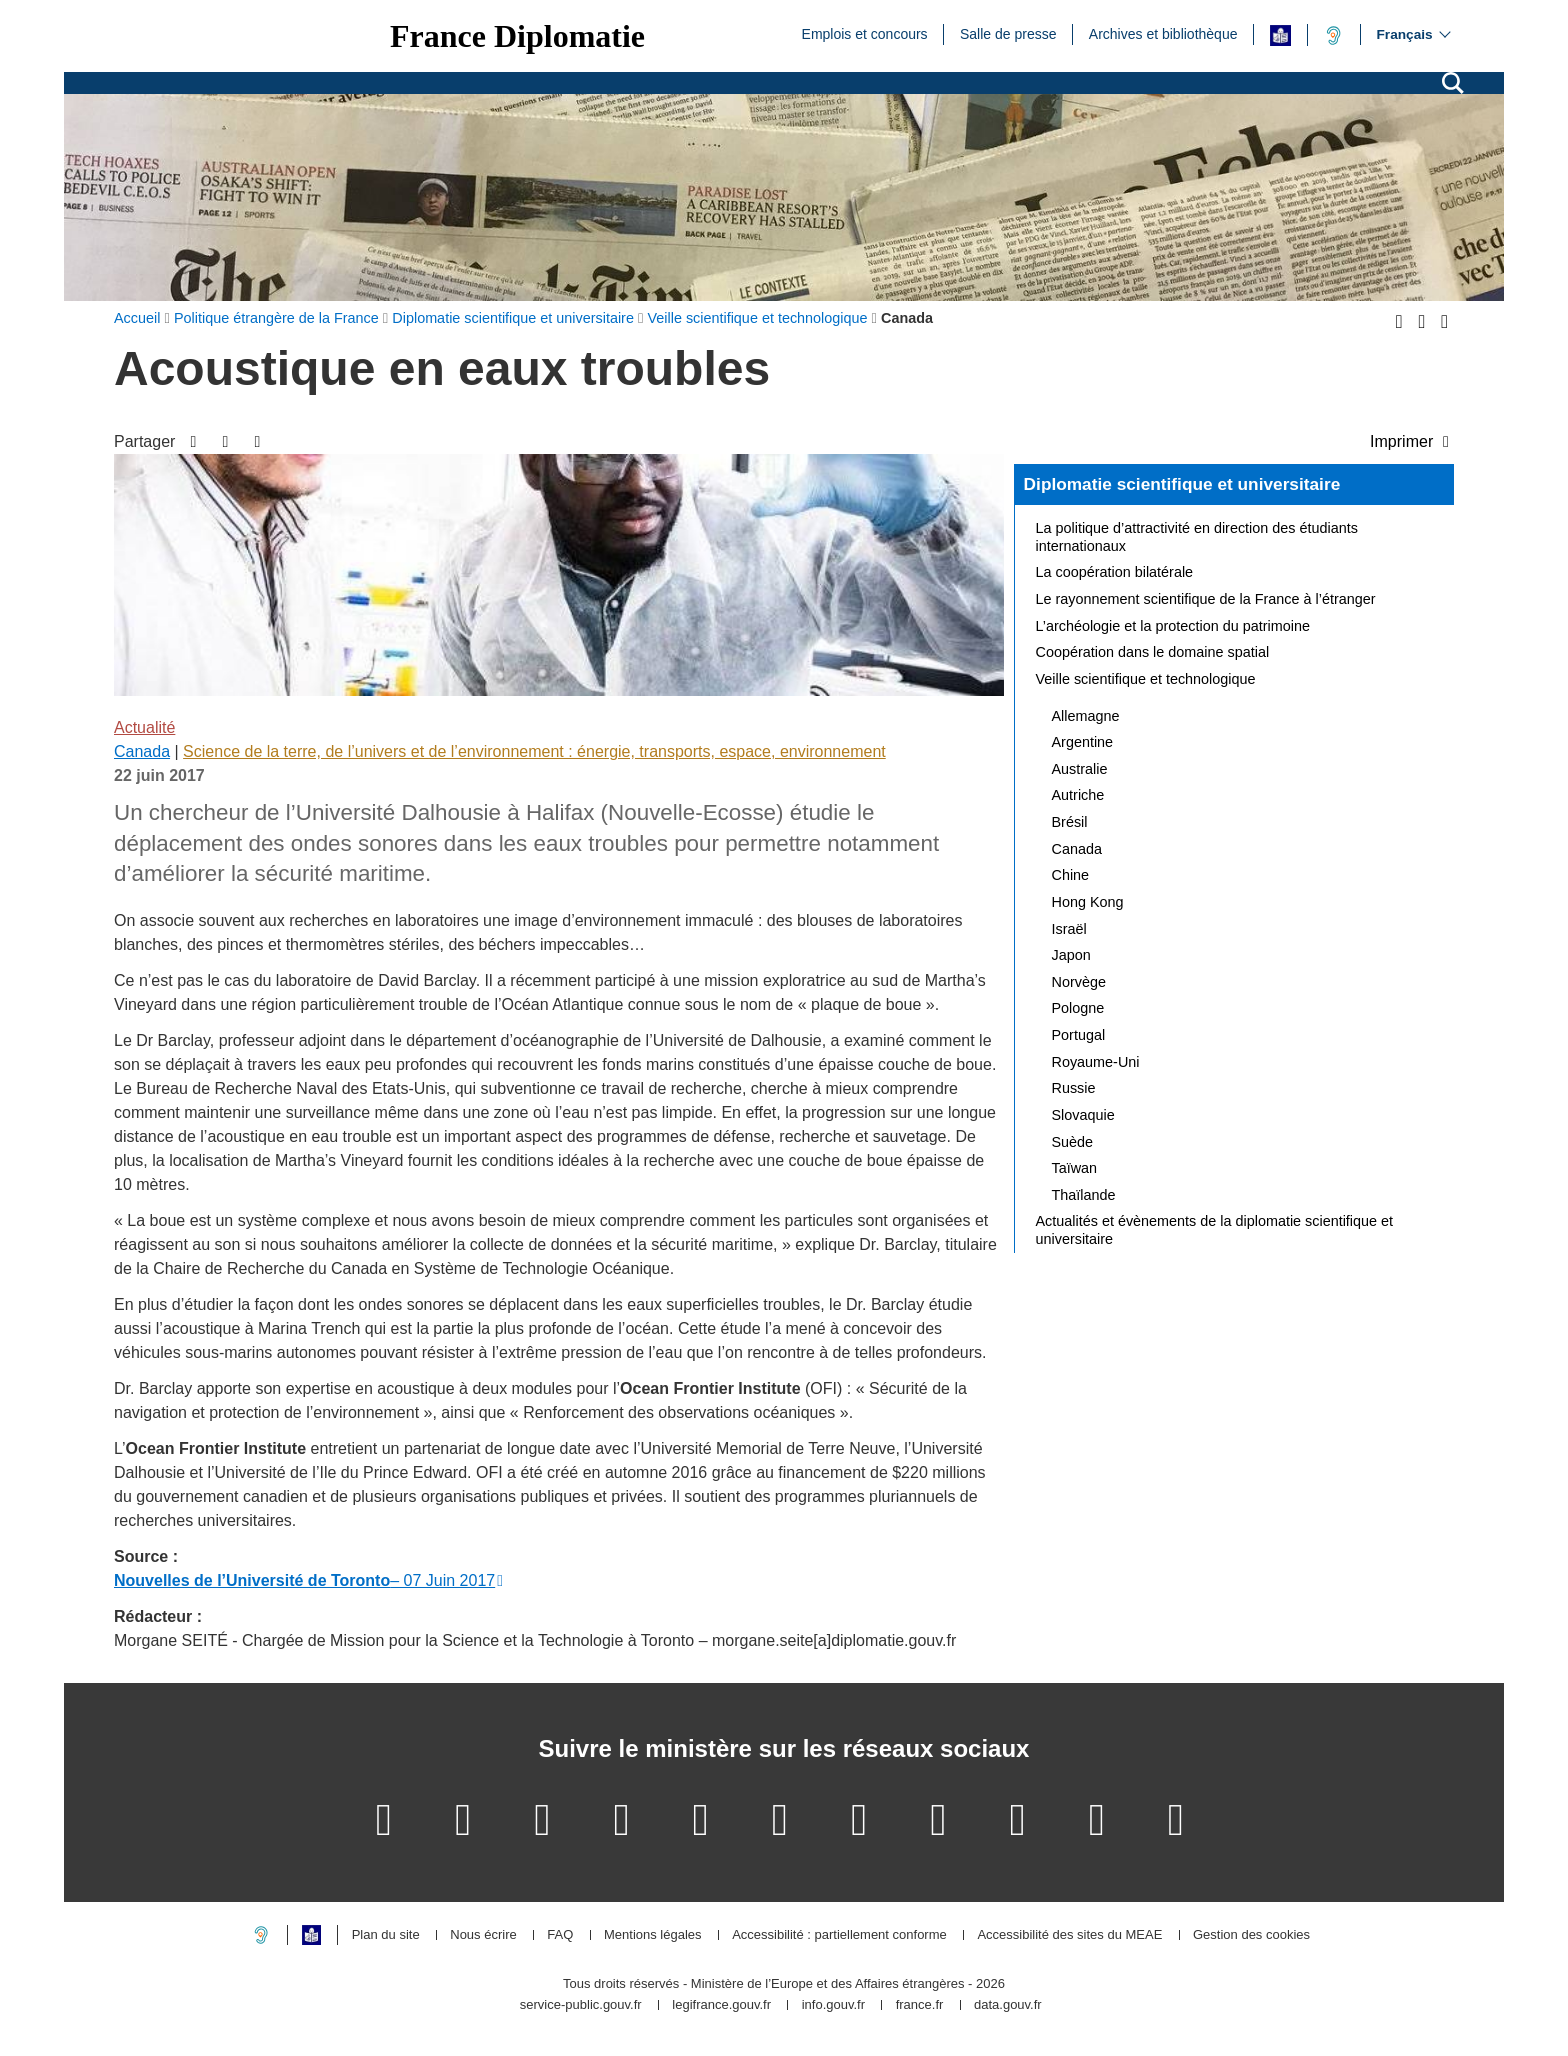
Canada (142, 751)
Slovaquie (1083, 1115)
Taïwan (1075, 1168)
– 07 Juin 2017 (304, 1580)
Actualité (144, 727)
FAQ (560, 1935)
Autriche (1078, 795)
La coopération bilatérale (1115, 572)
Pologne (1078, 1008)
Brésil (1070, 822)
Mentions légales (653, 1935)
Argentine (1083, 742)
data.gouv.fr (1008, 2005)
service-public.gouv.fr (581, 2005)
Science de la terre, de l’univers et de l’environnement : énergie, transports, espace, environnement (534, 751)
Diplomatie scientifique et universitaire (1182, 484)
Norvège (1079, 982)
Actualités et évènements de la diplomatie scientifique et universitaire (1215, 1230)
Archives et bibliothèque (1163, 33)
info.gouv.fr (833, 2005)
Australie (1080, 769)
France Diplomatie (517, 36)
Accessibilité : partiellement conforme (839, 1935)
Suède (1073, 1142)
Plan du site (386, 1935)
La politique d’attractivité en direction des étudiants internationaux (1197, 537)
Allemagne (1086, 716)
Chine (1071, 875)
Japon (1071, 955)
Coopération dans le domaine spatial (1153, 652)
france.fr (920, 2005)
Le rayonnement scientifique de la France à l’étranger (1206, 599)
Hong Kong (1088, 902)
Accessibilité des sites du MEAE (1069, 1935)
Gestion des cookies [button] (1251, 1935)
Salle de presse (1008, 33)
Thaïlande (1084, 1195)
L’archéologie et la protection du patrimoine (1173, 626)
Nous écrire (483, 1935)
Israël (1069, 929)
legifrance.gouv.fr (721, 2005)
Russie (1074, 1088)
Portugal (1079, 1035)
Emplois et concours (865, 33)
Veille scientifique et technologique (1146, 679)
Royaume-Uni (1096, 1062)
